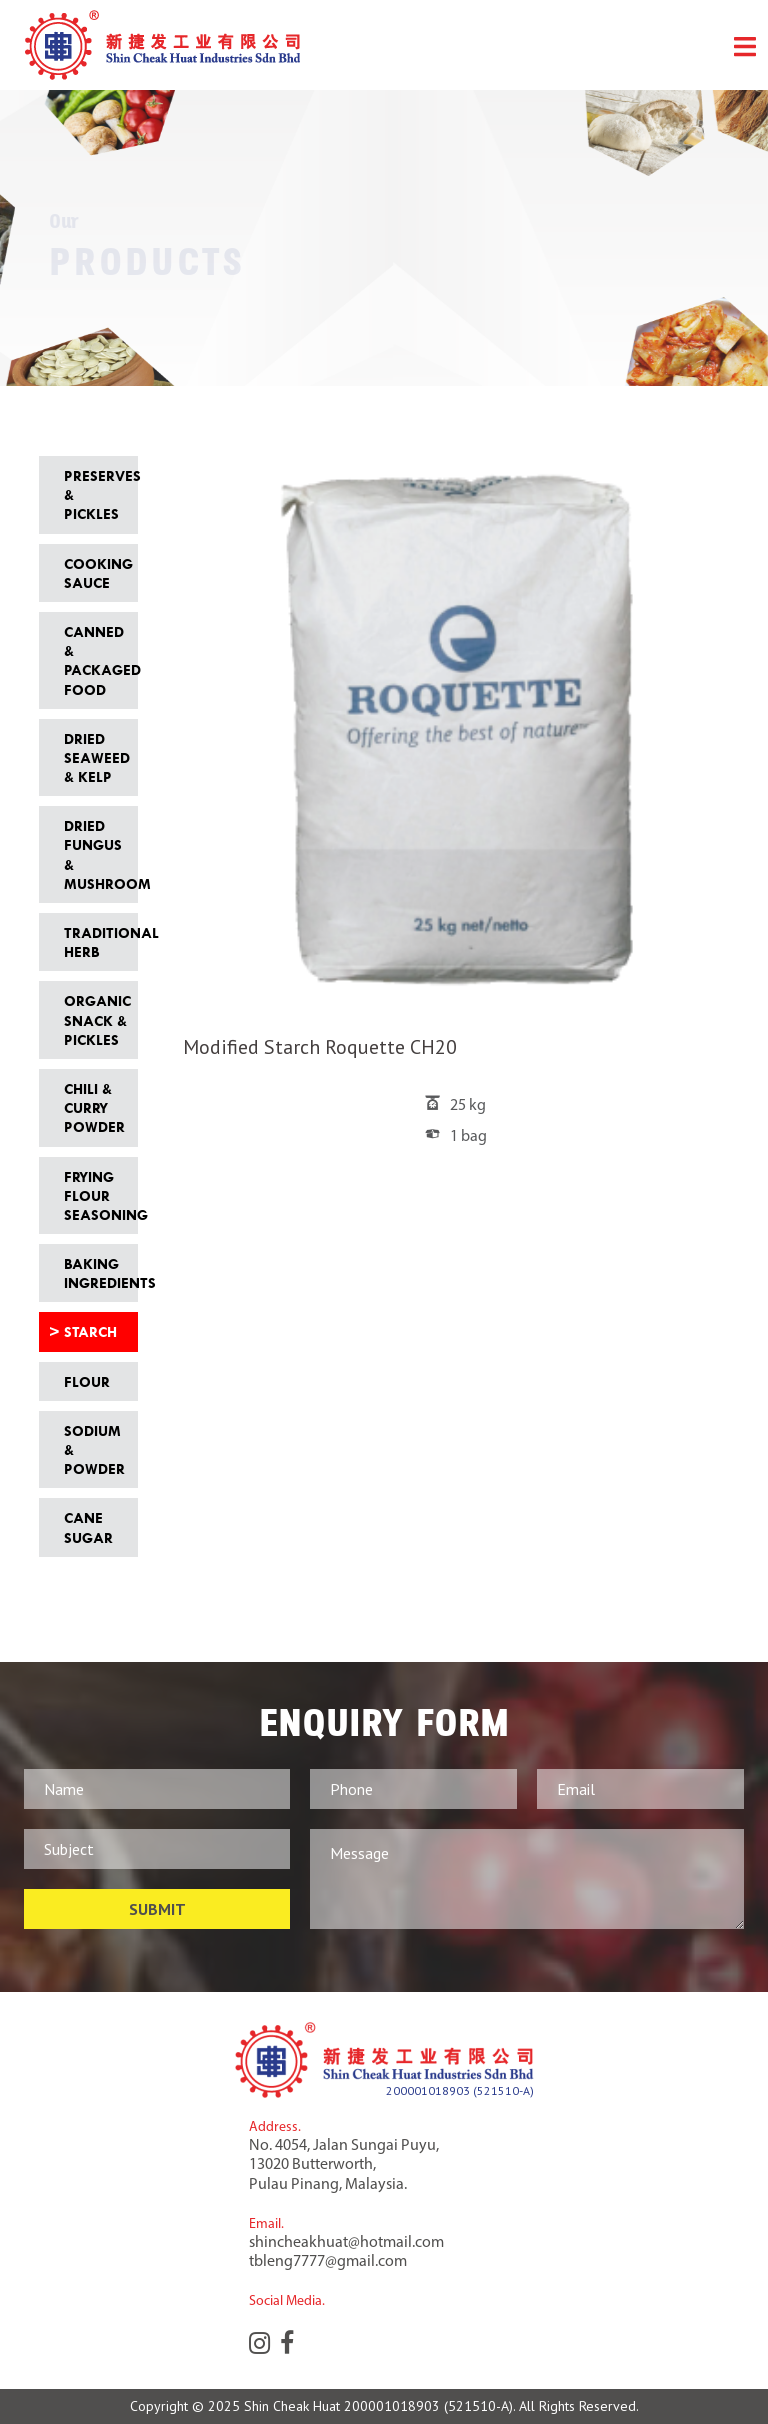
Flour (87, 1381)
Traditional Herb (96, 942)
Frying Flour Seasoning (96, 1195)
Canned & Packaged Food (96, 660)
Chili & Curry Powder (94, 1107)
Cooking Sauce (96, 573)
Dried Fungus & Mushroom (96, 854)
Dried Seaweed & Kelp (96, 757)
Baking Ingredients (96, 1273)
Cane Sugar (88, 1527)
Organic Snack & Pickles (96, 1019)
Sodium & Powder (94, 1449)
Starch (90, 1331)
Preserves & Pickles (96, 494)
